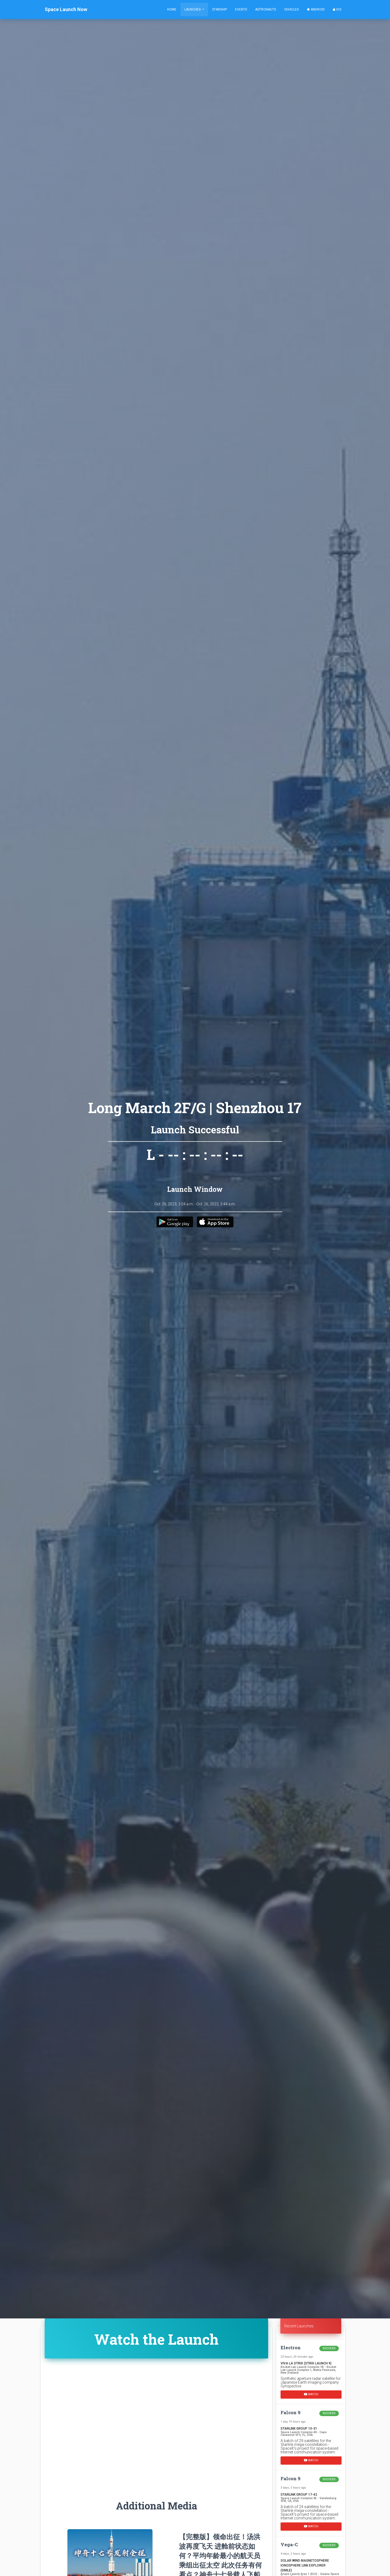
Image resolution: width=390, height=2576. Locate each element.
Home (171, 9)
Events (241, 9)
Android (316, 9)
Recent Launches (299, 2326)
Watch (311, 2394)
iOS (337, 9)
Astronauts (265, 9)
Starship (219, 9)
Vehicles (291, 9)
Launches (193, 9)
